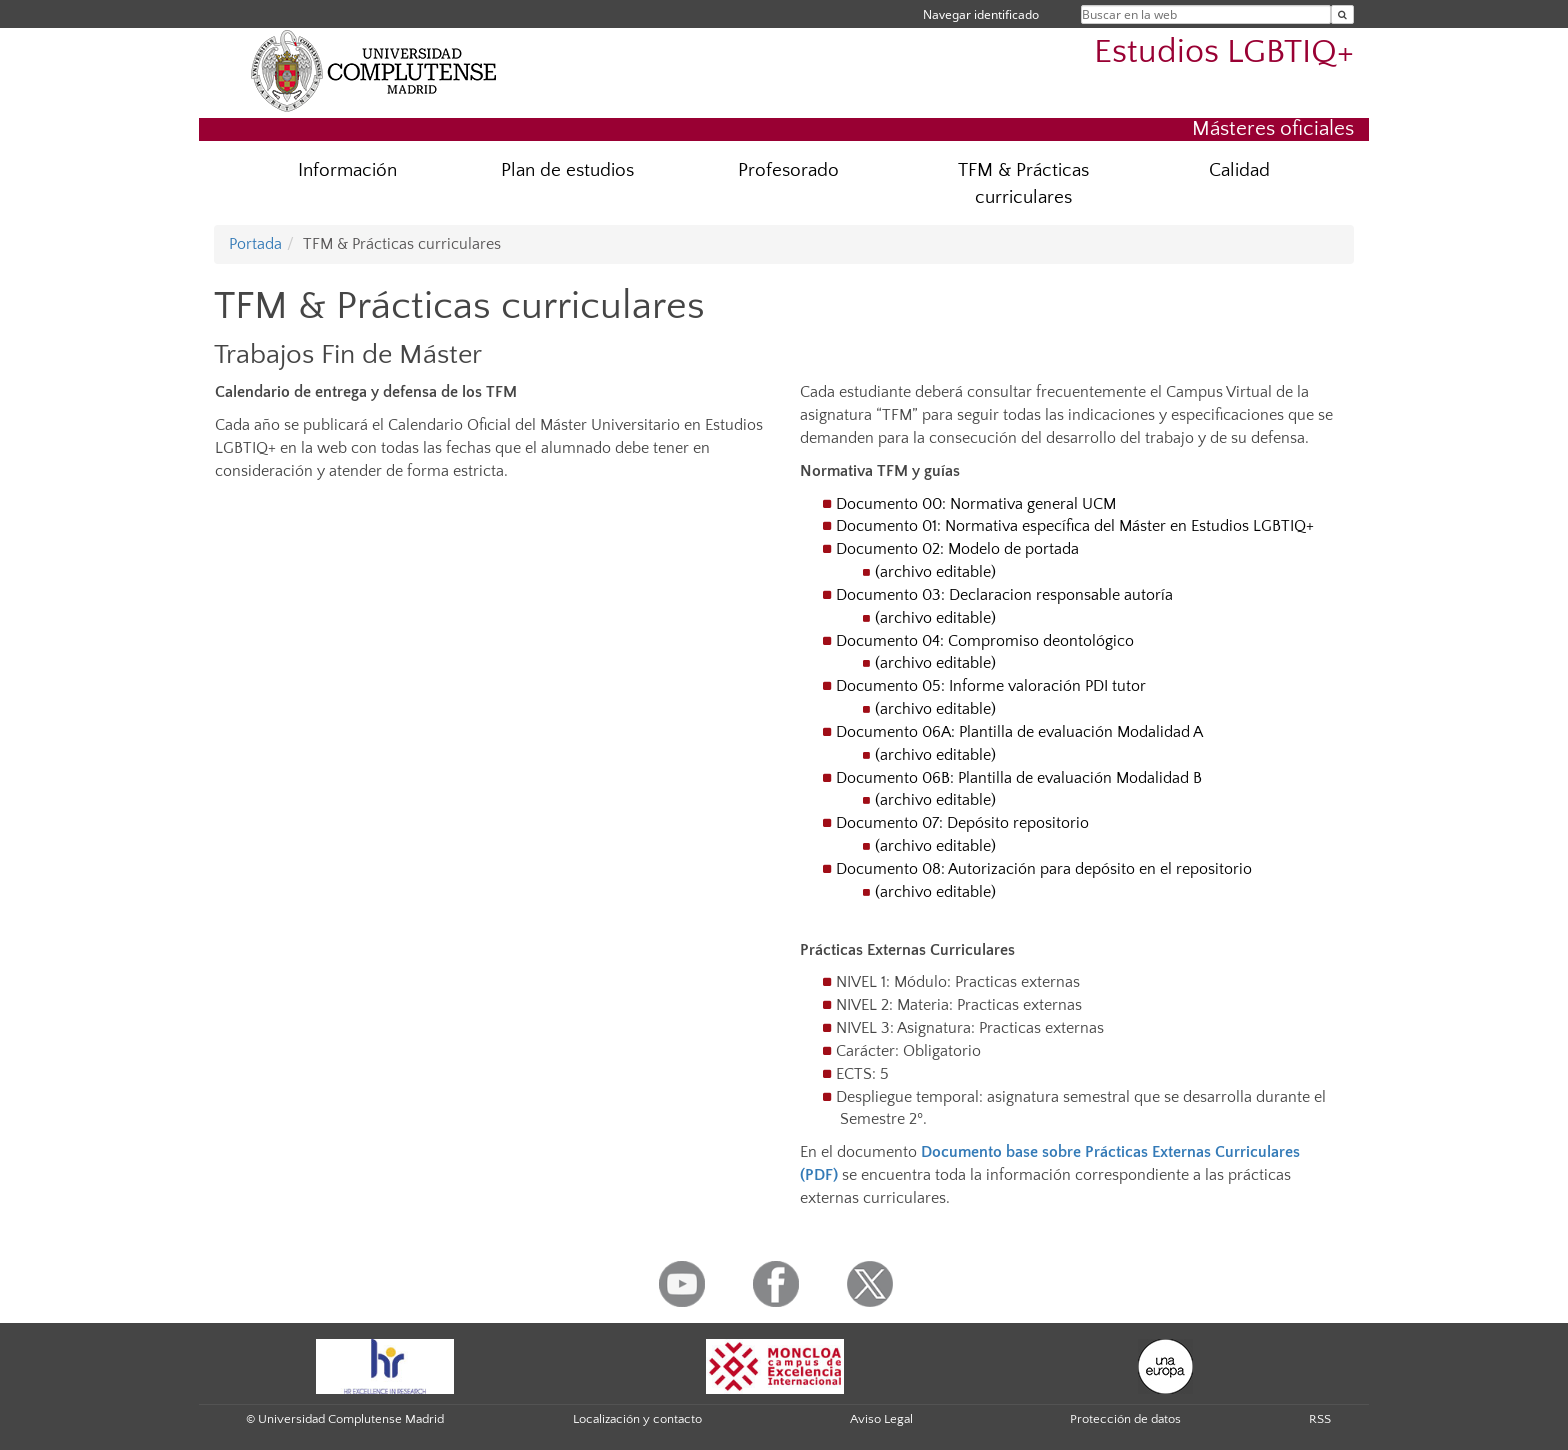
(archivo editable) (935, 572)
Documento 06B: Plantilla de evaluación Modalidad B (1019, 778)
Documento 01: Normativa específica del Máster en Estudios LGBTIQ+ (1075, 526)
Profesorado (788, 170)
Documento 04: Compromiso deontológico (985, 641)
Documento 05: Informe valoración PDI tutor (991, 686)
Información (347, 170)
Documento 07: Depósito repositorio (962, 823)
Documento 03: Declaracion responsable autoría (1004, 595)
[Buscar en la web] (1342, 14)
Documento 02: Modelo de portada (957, 549)
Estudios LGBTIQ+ (1224, 52)
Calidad (1239, 170)
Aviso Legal (881, 1419)
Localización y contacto (637, 1419)
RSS (1320, 1419)
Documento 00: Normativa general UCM (976, 504)
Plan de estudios (567, 170)
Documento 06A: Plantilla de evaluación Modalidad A (1019, 732)
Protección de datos (1125, 1419)
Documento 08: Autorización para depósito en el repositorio (1044, 869)
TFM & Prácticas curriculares (1023, 184)
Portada (255, 244)
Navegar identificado (981, 14)
